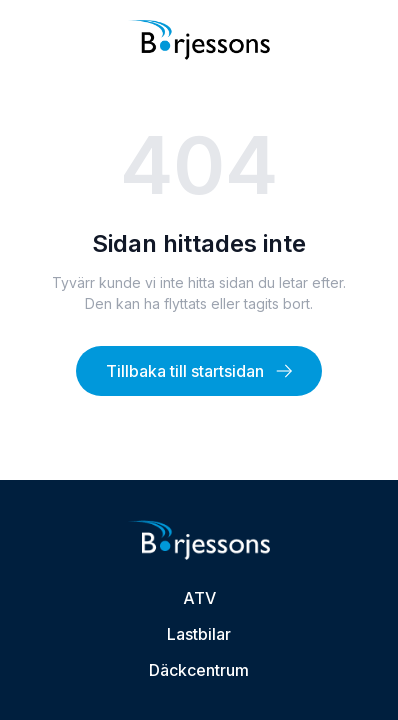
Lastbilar (199, 634)
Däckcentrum (199, 670)
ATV (199, 598)
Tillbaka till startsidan (199, 371)
